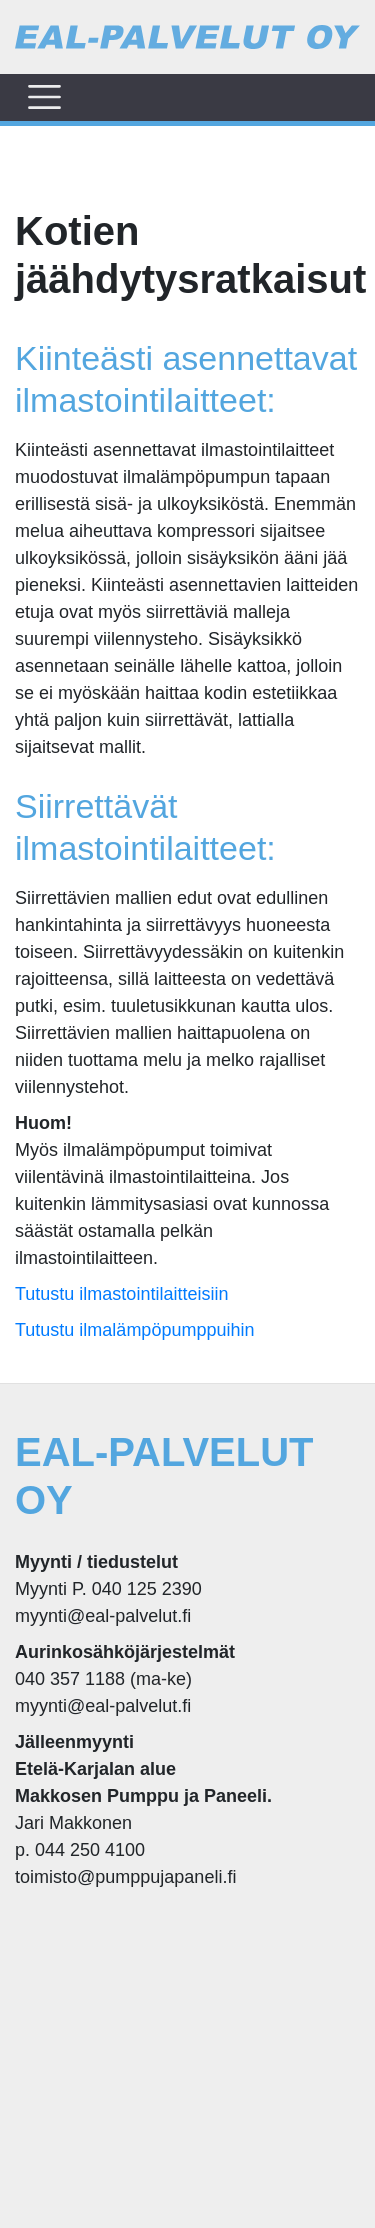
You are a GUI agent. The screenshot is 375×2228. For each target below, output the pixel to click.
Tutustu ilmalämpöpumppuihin (134, 1330)
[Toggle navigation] (44, 97)
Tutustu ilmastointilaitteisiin (121, 1294)
